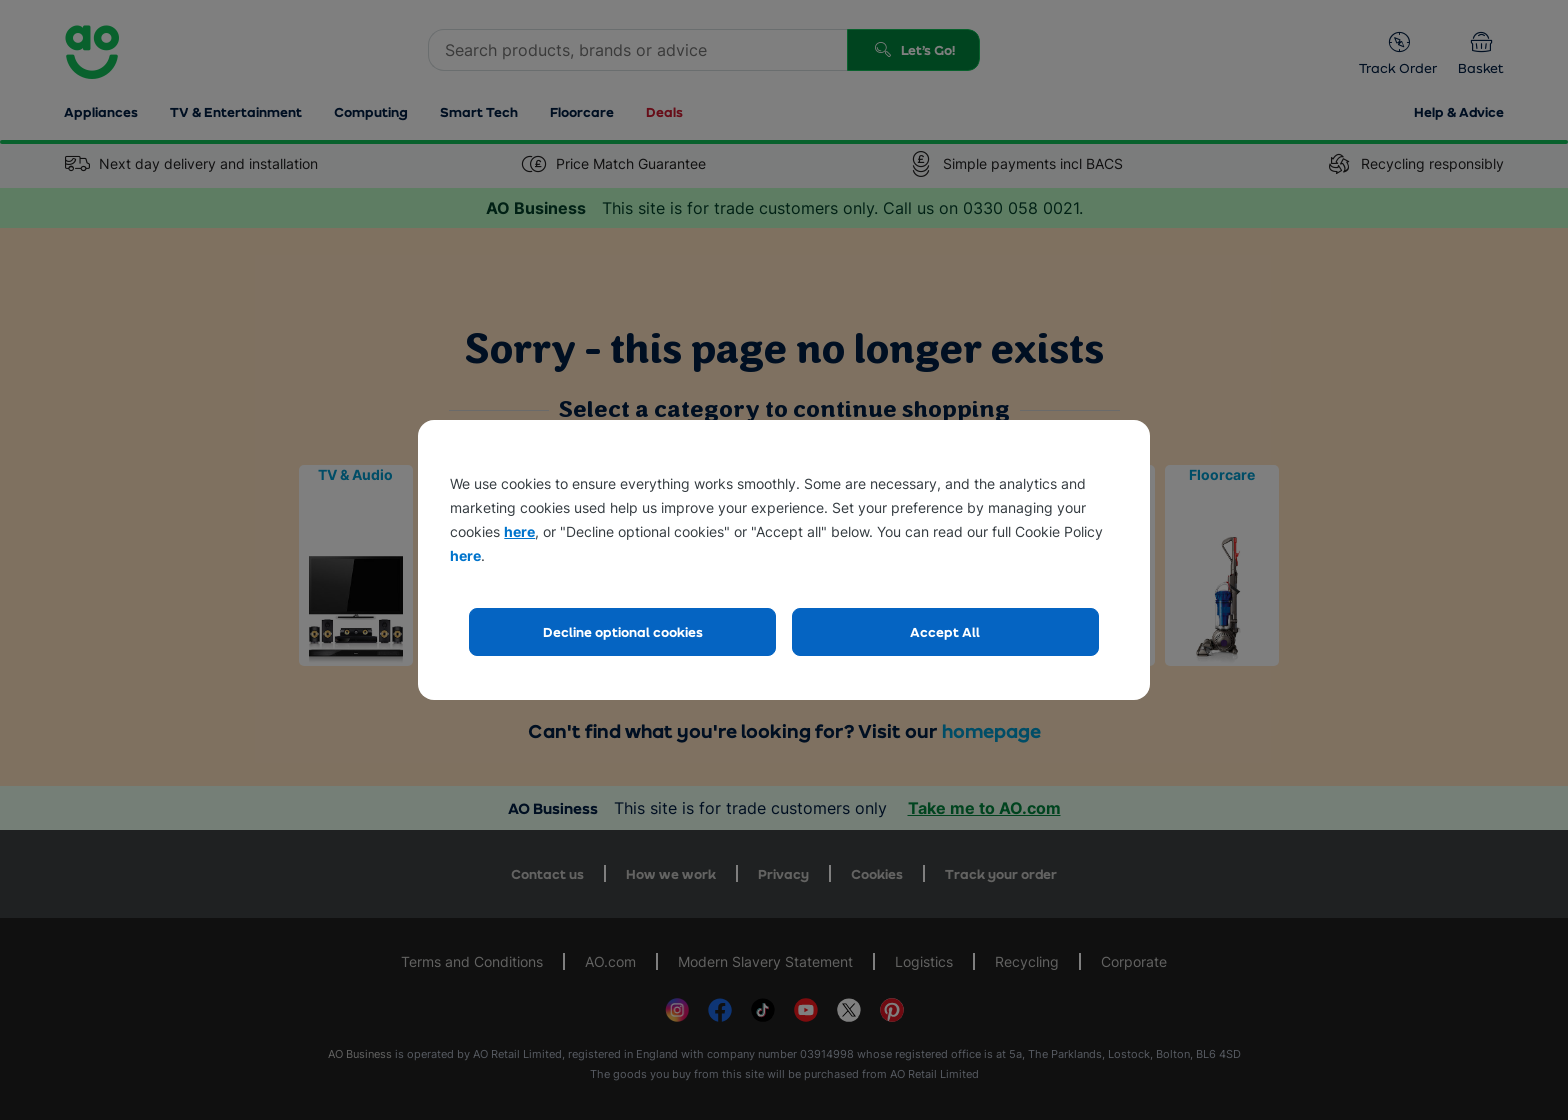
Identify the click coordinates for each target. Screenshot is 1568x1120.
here (519, 531)
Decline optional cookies (623, 631)
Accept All (945, 631)
